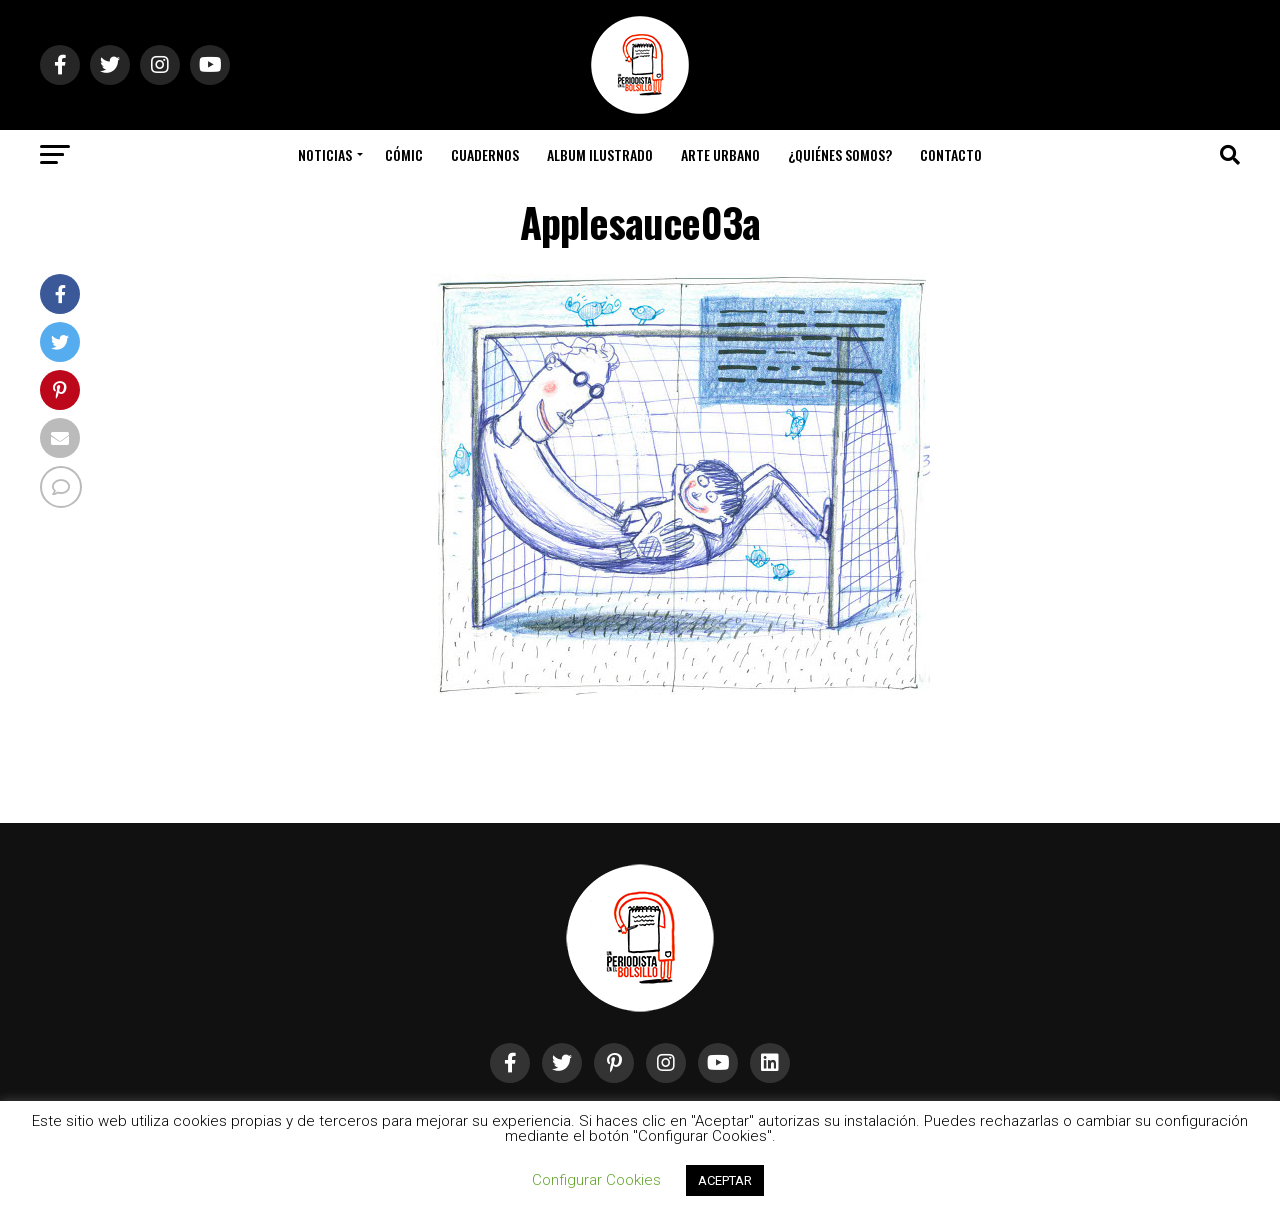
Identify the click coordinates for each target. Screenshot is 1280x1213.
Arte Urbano (720, 154)
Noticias (325, 154)
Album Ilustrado (600, 154)
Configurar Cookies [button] (596, 1180)
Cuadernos (485, 154)
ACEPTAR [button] (725, 1180)
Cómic (404, 154)
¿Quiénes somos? (840, 154)
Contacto (951, 154)
